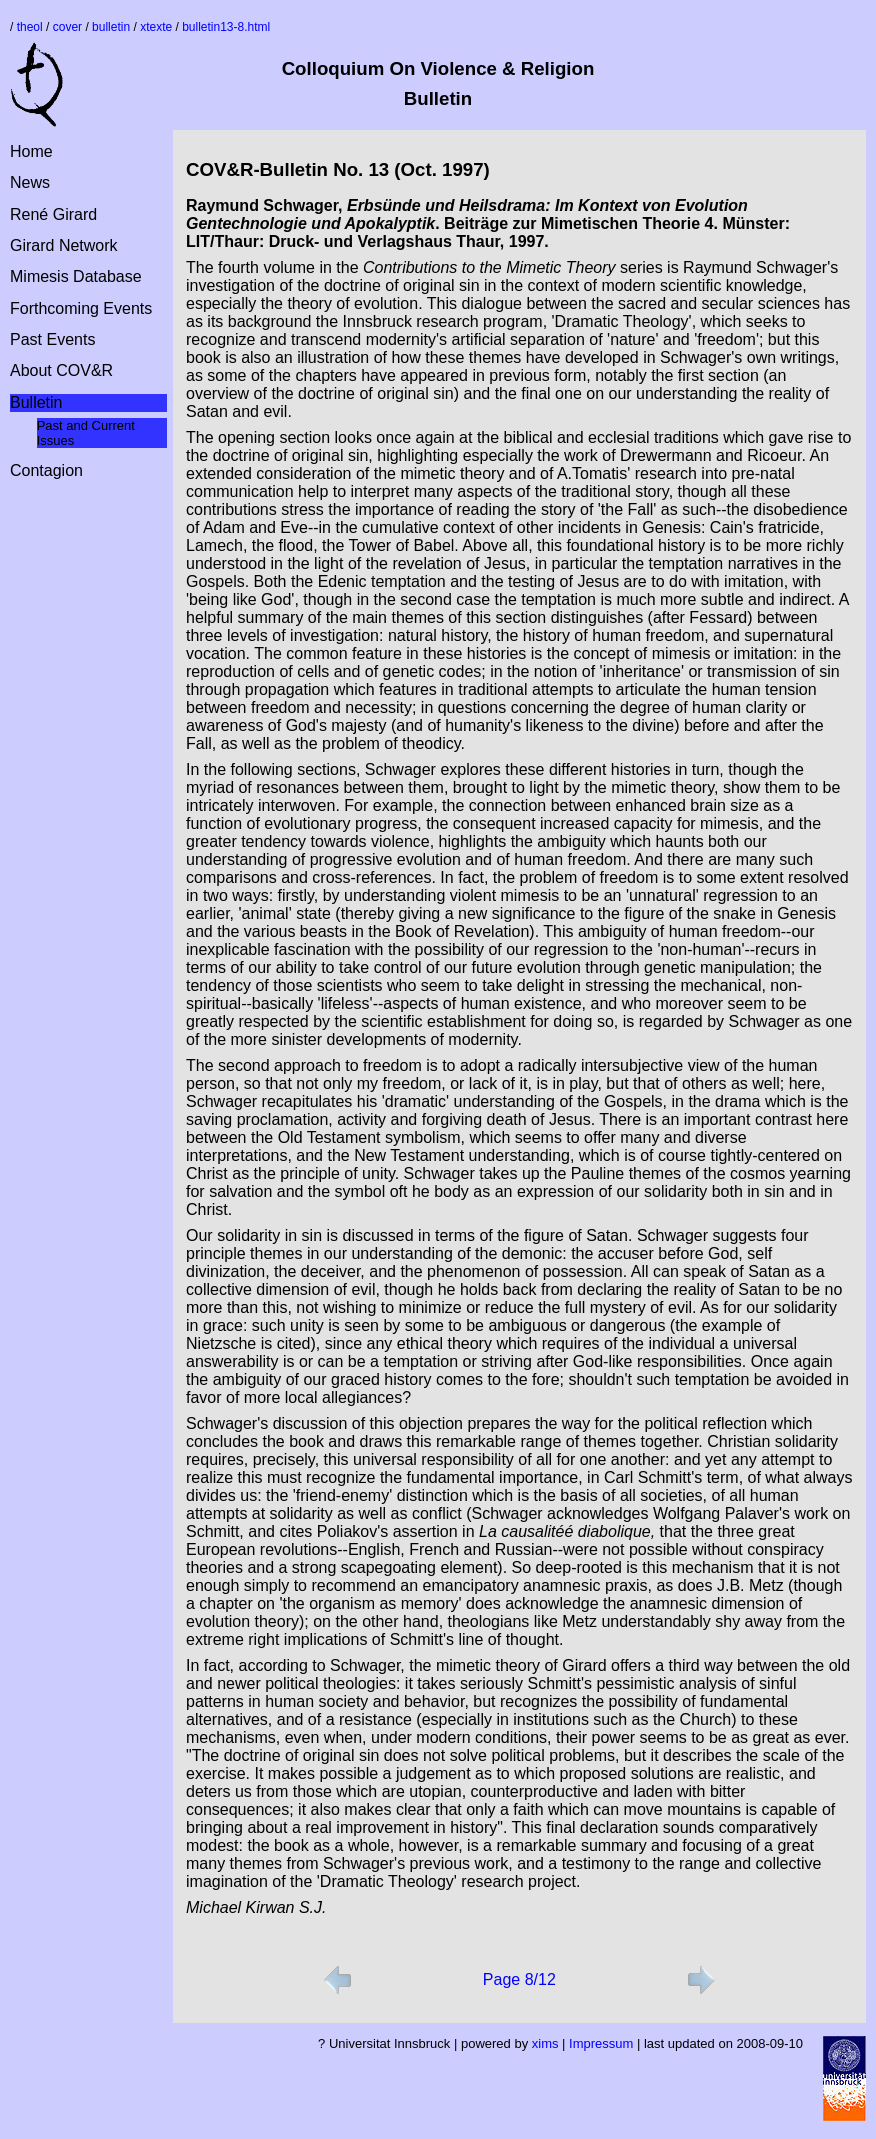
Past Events (52, 339)
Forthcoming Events (81, 308)
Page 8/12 (519, 1979)
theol (30, 27)
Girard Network (64, 245)
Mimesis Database (76, 276)
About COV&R (61, 370)
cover (67, 27)
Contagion (46, 470)
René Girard (53, 214)
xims (545, 2043)
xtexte (156, 27)
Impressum (601, 2043)
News (30, 182)
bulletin (111, 27)
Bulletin (36, 402)
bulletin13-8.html (226, 27)
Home (31, 151)
